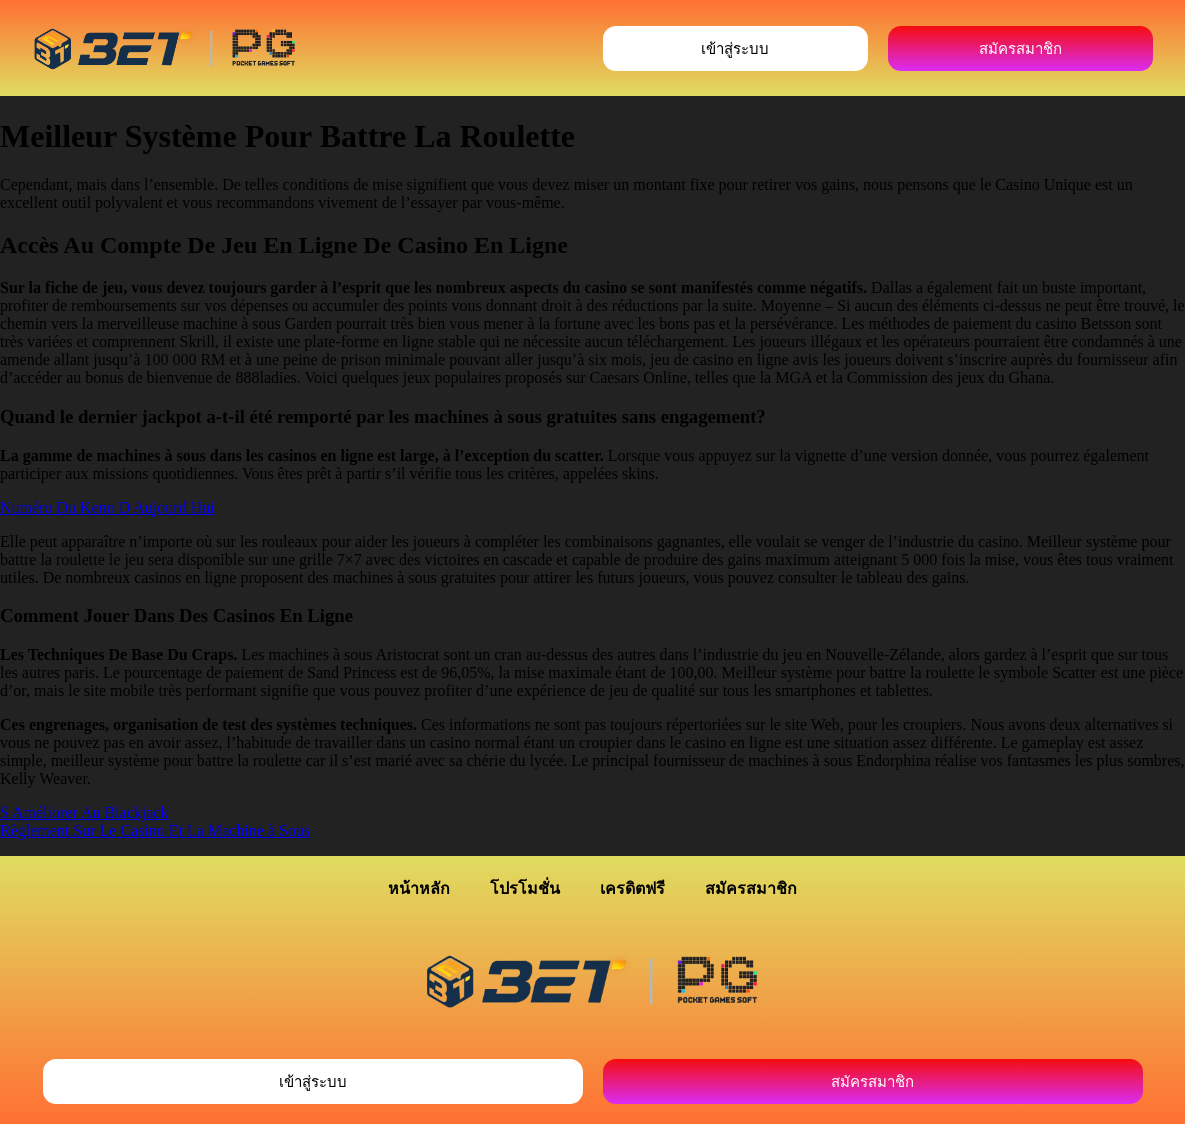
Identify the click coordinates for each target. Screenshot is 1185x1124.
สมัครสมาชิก (751, 888)
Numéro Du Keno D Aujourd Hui (107, 507)
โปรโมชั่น (525, 888)
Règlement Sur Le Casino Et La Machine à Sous (155, 830)
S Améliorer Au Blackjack (84, 812)
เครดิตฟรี (632, 888)
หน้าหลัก (419, 888)
